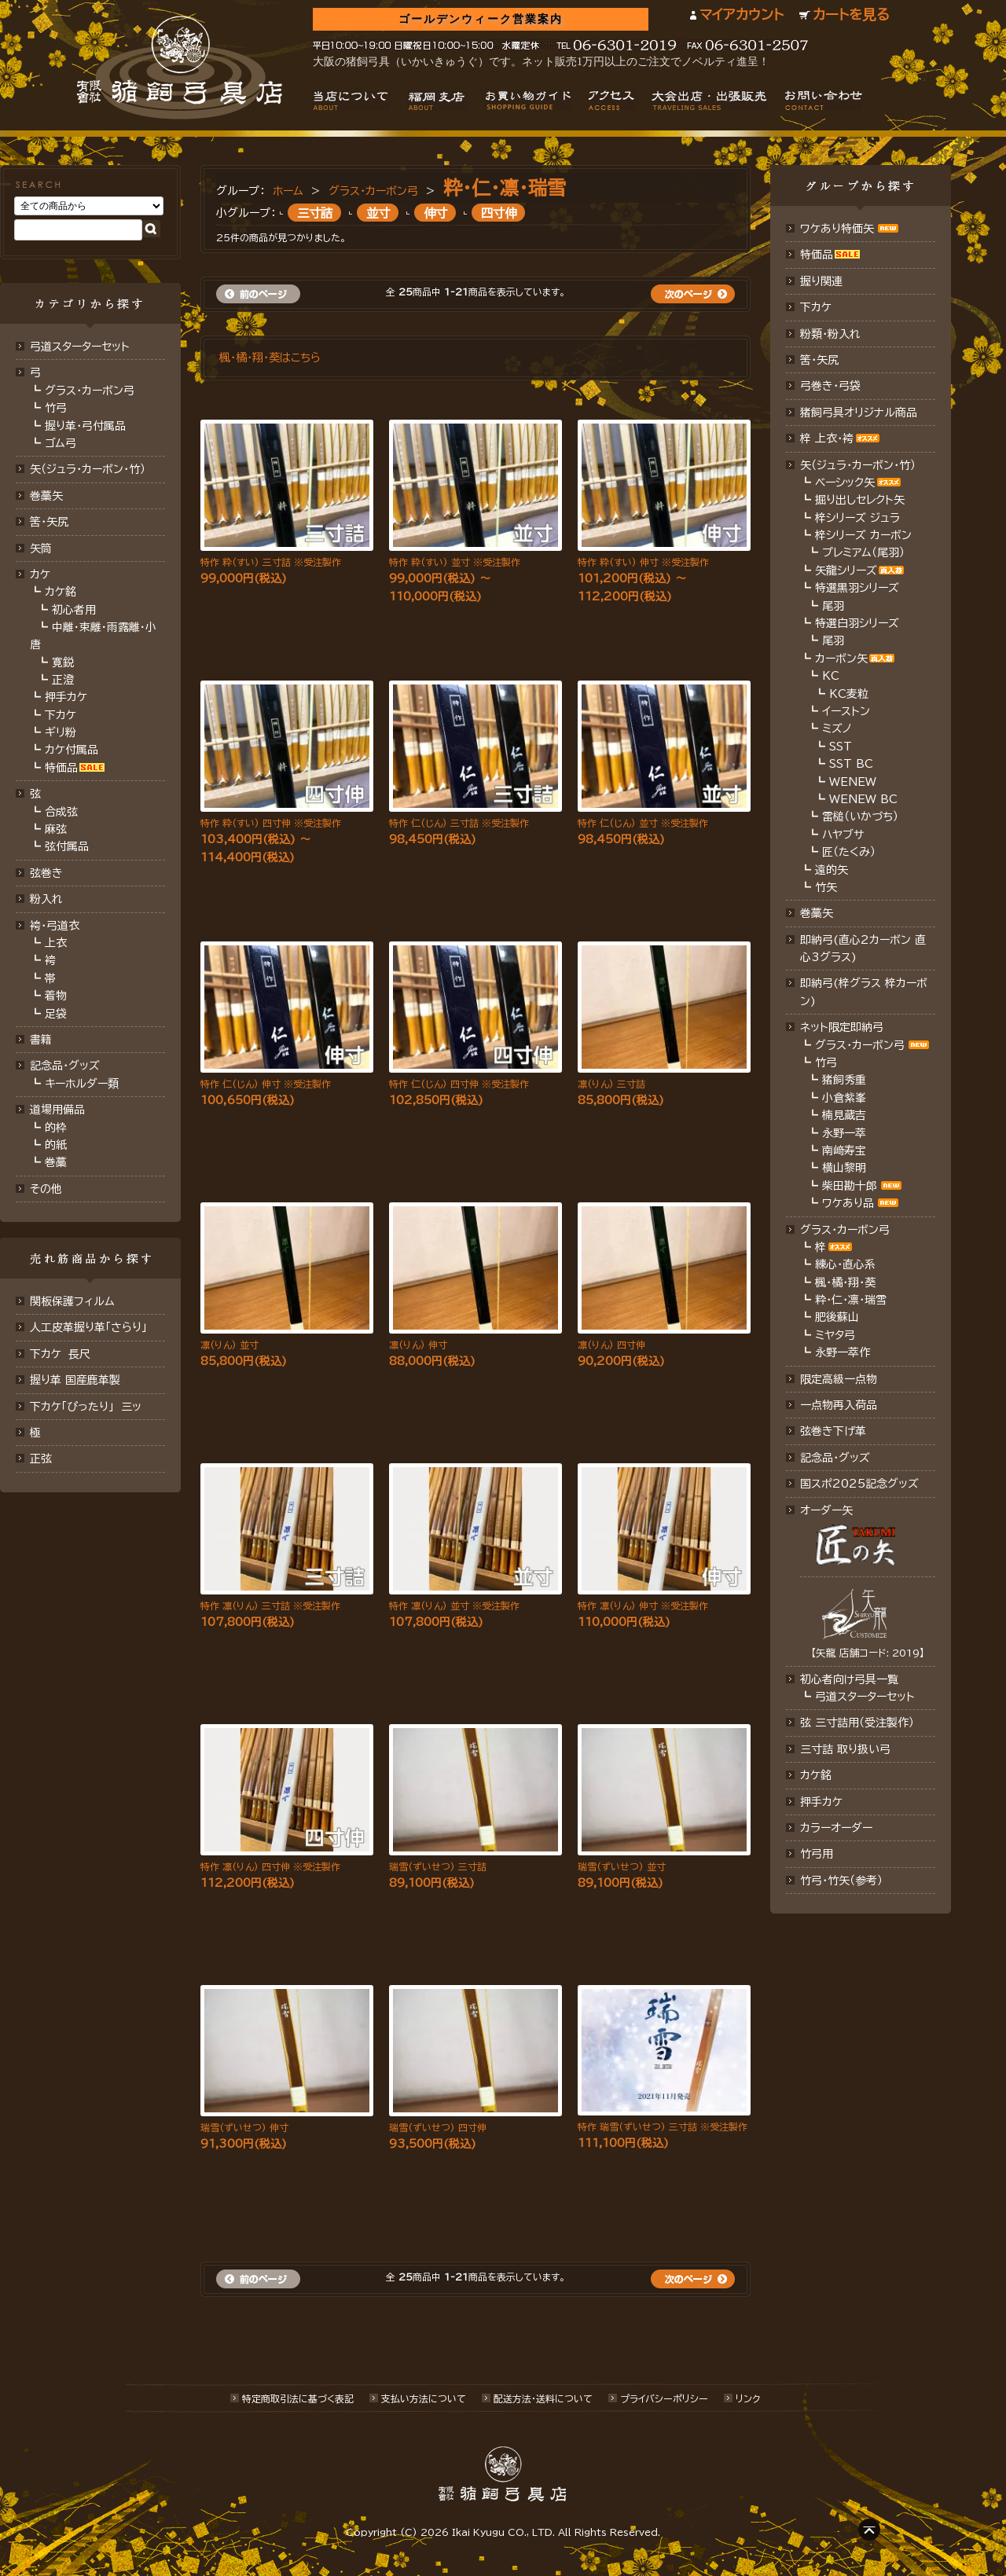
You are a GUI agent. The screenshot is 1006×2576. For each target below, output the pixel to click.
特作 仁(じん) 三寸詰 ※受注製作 (459, 822)
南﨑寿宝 (844, 1150)
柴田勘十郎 (849, 1185)
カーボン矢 (841, 658)
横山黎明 (844, 1167)
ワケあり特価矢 (837, 228)
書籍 (41, 1039)
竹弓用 (816, 1853)
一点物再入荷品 (838, 1405)
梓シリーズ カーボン (863, 535)
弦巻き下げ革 (833, 1431)
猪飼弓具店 (179, 67)
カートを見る (851, 14)
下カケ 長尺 (60, 1354)
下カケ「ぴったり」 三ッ (85, 1406)
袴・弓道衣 (54, 925)
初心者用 (74, 609)
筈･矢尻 (49, 521)
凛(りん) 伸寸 (418, 1344)
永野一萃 (844, 1133)
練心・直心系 (845, 1264)
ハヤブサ (843, 834)
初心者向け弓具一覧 (849, 1679)
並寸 (378, 212)
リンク (748, 2398)
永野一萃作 (842, 1352)
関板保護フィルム (72, 1301)
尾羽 (833, 605)
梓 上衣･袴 (827, 438)
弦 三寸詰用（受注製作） (857, 1722)
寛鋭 (63, 662)
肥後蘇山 (837, 1317)
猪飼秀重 (844, 1079)
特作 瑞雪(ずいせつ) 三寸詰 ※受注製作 (662, 2126)
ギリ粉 (60, 732)
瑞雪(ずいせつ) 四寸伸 (437, 2127)
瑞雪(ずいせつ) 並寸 (622, 1866)
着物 (56, 995)
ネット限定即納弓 (841, 1027)
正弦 (41, 1458)
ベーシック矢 (845, 482)
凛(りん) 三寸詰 (611, 1083)
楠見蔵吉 (844, 1115)
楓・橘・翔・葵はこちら (270, 357)
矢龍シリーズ (846, 570)
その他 (46, 1188)
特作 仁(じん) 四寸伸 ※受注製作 (459, 1083)
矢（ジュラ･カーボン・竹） (858, 465)
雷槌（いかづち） (860, 816)
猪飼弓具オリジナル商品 (858, 412)
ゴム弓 (60, 443)
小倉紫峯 (844, 1097)
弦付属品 (67, 846)
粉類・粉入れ (830, 333)
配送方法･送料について (543, 2398)
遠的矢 (831, 869)
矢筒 (41, 548)
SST (840, 746)
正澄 (63, 679)
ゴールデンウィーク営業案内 (480, 19)
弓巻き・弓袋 (830, 385)
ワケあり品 (848, 1203)
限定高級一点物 (838, 1379)
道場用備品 (57, 1109)
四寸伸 (498, 212)
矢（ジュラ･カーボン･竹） (87, 469)
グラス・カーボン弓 (89, 390)
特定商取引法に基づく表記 (298, 2398)
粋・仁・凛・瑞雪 (504, 187)
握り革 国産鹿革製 (75, 1379)
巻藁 (56, 1162)
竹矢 (826, 887)
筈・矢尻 (819, 359)
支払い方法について (423, 2398)
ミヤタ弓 (835, 1335)
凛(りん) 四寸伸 (611, 1344)
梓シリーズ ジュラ (857, 517)
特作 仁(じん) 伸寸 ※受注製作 (265, 1083)
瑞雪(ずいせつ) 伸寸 (244, 2127)
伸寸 (435, 212)
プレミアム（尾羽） (863, 552)
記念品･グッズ (835, 1457)
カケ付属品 (71, 749)
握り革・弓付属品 (85, 425)
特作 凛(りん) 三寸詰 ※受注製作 (270, 1605)
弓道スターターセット (80, 346)
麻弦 (56, 829)
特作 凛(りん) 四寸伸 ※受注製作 (270, 1866)
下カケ (60, 715)
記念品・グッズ (65, 1065)
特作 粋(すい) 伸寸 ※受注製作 (643, 562)
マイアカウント (741, 14)
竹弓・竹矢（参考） (841, 1880)
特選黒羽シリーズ (857, 587)
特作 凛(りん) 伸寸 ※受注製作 (643, 1605)
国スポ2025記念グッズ (859, 1483)
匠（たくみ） (849, 851)
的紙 (56, 1144)
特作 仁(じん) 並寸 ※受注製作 (643, 822)
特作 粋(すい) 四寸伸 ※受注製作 (270, 822)
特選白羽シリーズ (857, 623)
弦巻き (46, 873)
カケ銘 (60, 591)
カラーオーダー (836, 1827)
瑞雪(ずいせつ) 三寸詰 (437, 1866)
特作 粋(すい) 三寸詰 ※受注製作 (270, 562)
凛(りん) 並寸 (229, 1344)
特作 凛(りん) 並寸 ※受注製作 (454, 1605)
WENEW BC (863, 799)
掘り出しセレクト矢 (860, 499)
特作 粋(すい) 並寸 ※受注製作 (454, 562)
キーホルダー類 (82, 1083)
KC (830, 675)
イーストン (846, 711)
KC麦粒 (848, 693)
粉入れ (46, 899)
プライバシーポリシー (664, 2398)
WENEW (852, 781)
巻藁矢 (46, 495)
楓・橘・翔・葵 (845, 1282)
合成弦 (61, 811)
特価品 (61, 767)
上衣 (56, 943)
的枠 (56, 1127)
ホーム (288, 190)
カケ (40, 574)
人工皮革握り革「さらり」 (88, 1327)
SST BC (851, 763)
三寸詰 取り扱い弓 (845, 1749)
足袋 (56, 1013)
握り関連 (821, 281)
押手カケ (66, 697)
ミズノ (837, 728)
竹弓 (56, 407)
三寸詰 (314, 212)
